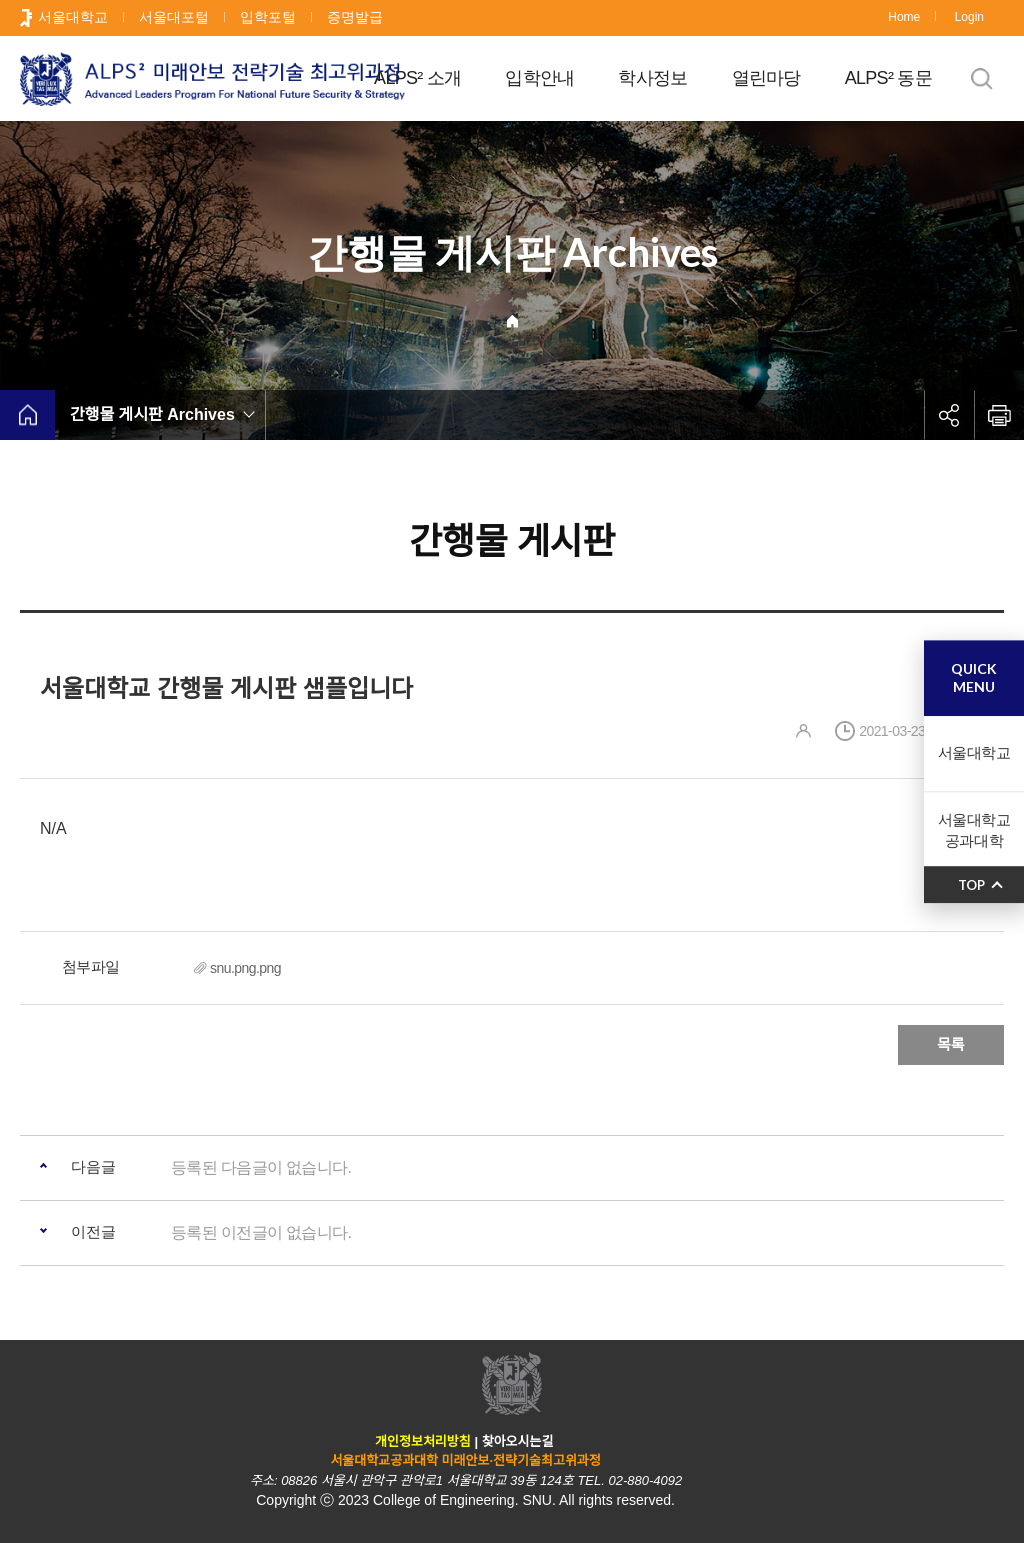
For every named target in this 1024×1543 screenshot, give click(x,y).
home (27, 415)
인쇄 (999, 415)
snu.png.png (245, 968)
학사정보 (652, 78)
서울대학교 (73, 17)
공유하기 (949, 415)
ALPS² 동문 (888, 78)
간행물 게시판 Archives (152, 414)
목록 (951, 1044)
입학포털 (268, 17)
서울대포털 (174, 17)
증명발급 (355, 17)
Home (904, 17)
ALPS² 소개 (417, 78)
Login (969, 17)
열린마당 (766, 78)
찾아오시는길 (518, 1441)
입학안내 (539, 78)
